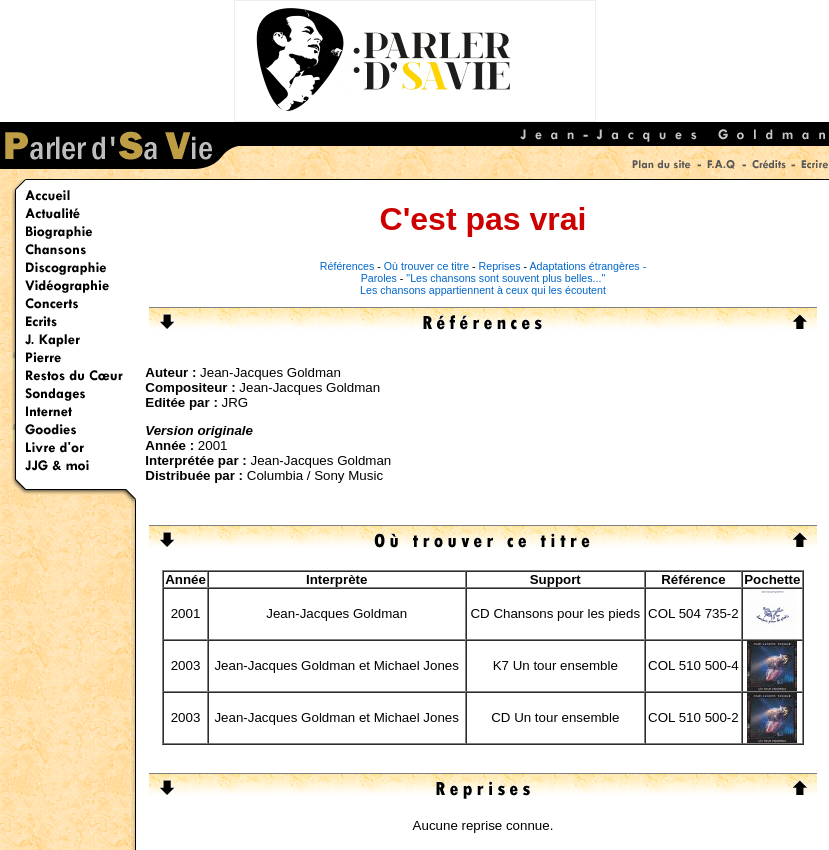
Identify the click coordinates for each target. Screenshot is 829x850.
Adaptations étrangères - (588, 266)
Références (347, 266)
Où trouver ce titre (426, 266)
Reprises (500, 266)
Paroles (379, 278)
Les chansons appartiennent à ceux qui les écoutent (483, 290)
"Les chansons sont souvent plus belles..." (505, 278)
